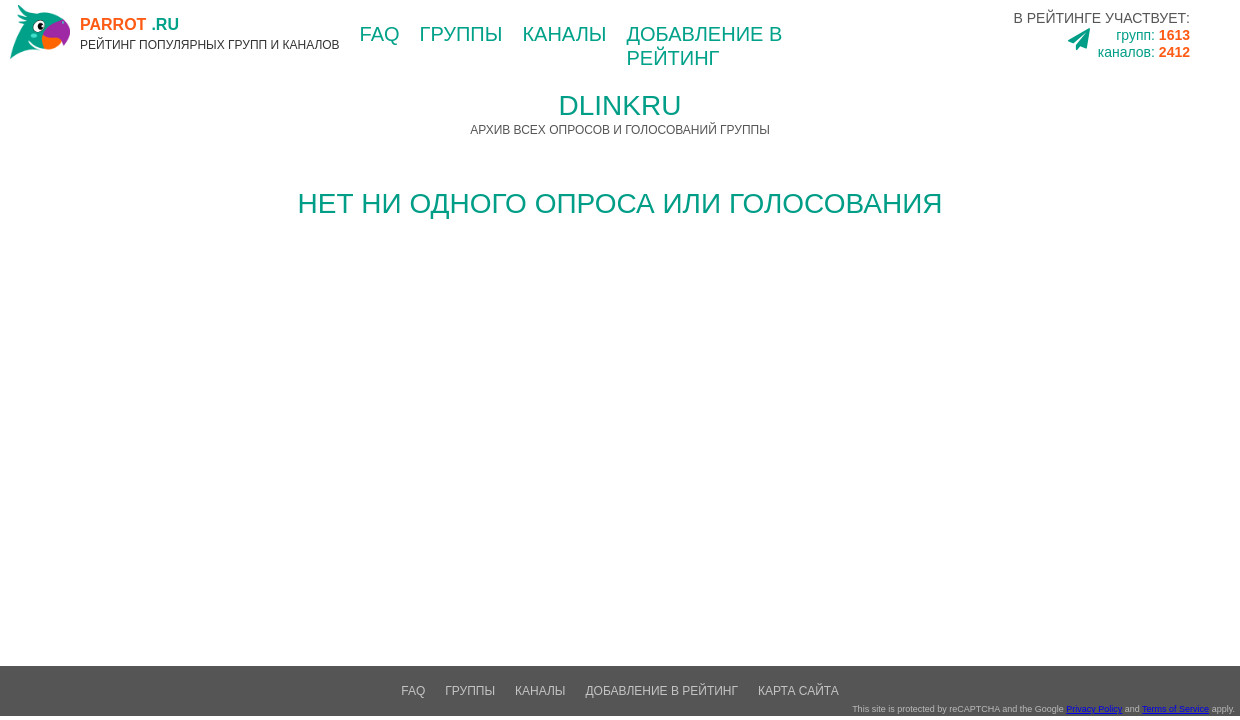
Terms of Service (1175, 709)
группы (461, 34)
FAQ (380, 34)
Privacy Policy (1094, 709)
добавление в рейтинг (661, 691)
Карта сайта (798, 691)
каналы (564, 34)
